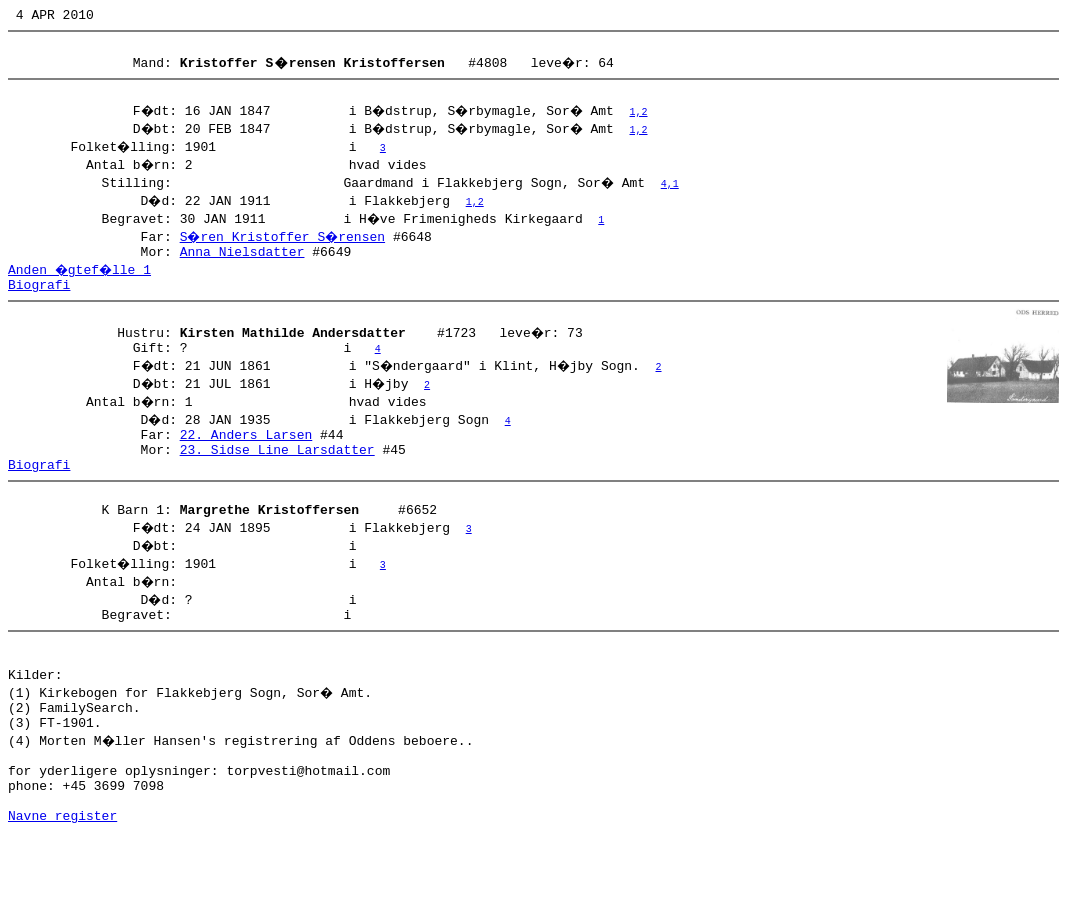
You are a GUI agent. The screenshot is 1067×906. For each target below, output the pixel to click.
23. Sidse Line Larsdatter (277, 476)
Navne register (62, 884)
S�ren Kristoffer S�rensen (285, 245)
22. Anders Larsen (246, 458)
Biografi (39, 299)
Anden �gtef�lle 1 (82, 281)
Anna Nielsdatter (242, 263)
